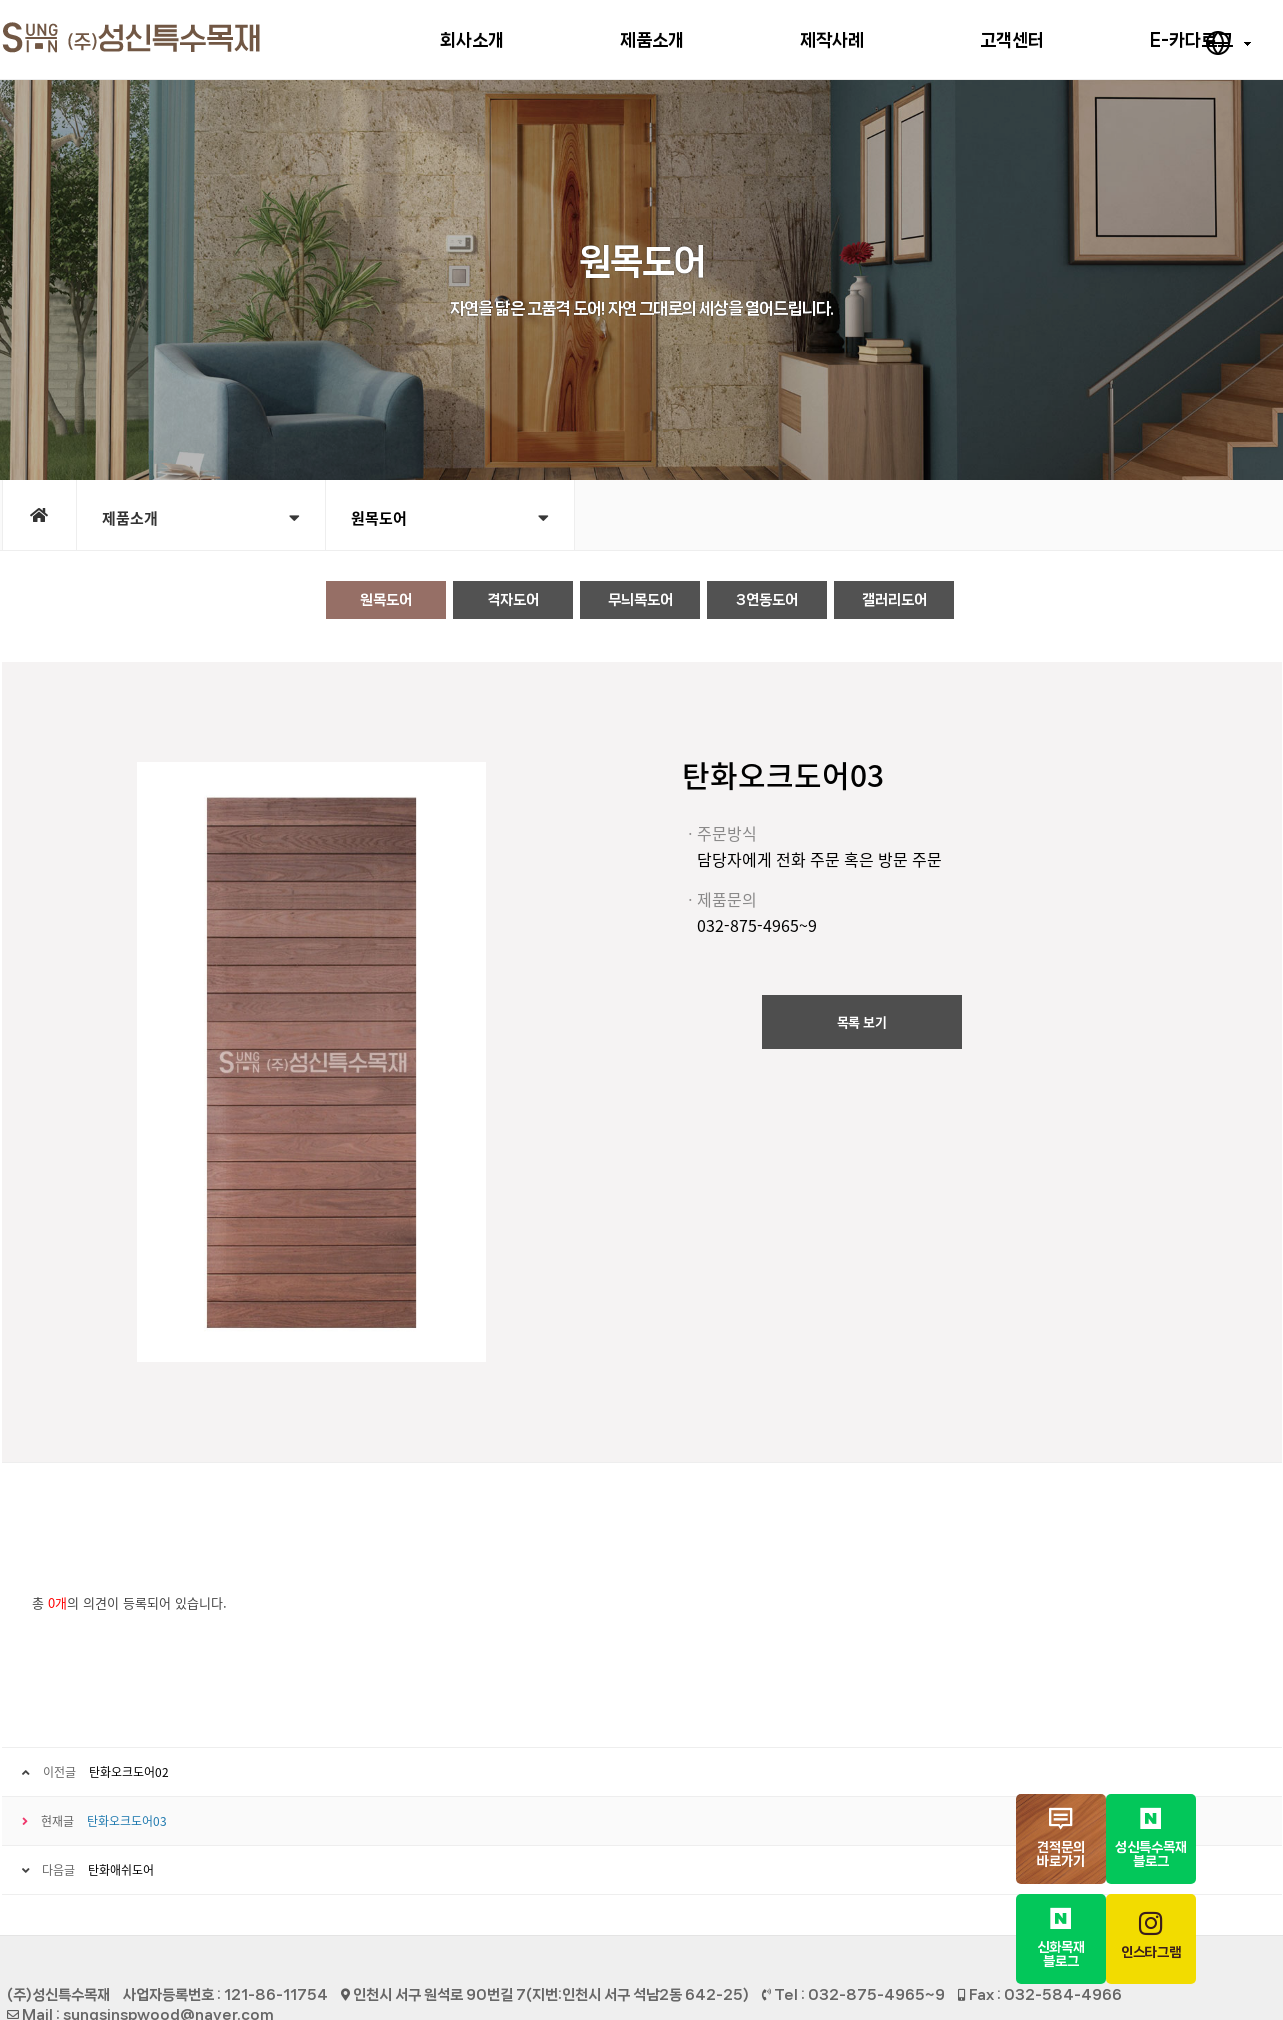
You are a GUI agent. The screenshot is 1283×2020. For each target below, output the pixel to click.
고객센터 (1012, 40)
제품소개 (652, 40)
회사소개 (472, 40)
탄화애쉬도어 (121, 1870)
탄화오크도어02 (129, 1772)
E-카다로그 (1191, 40)
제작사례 (832, 40)
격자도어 (513, 600)
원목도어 (450, 518)
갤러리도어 (894, 600)
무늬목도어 (640, 600)
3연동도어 (767, 600)
